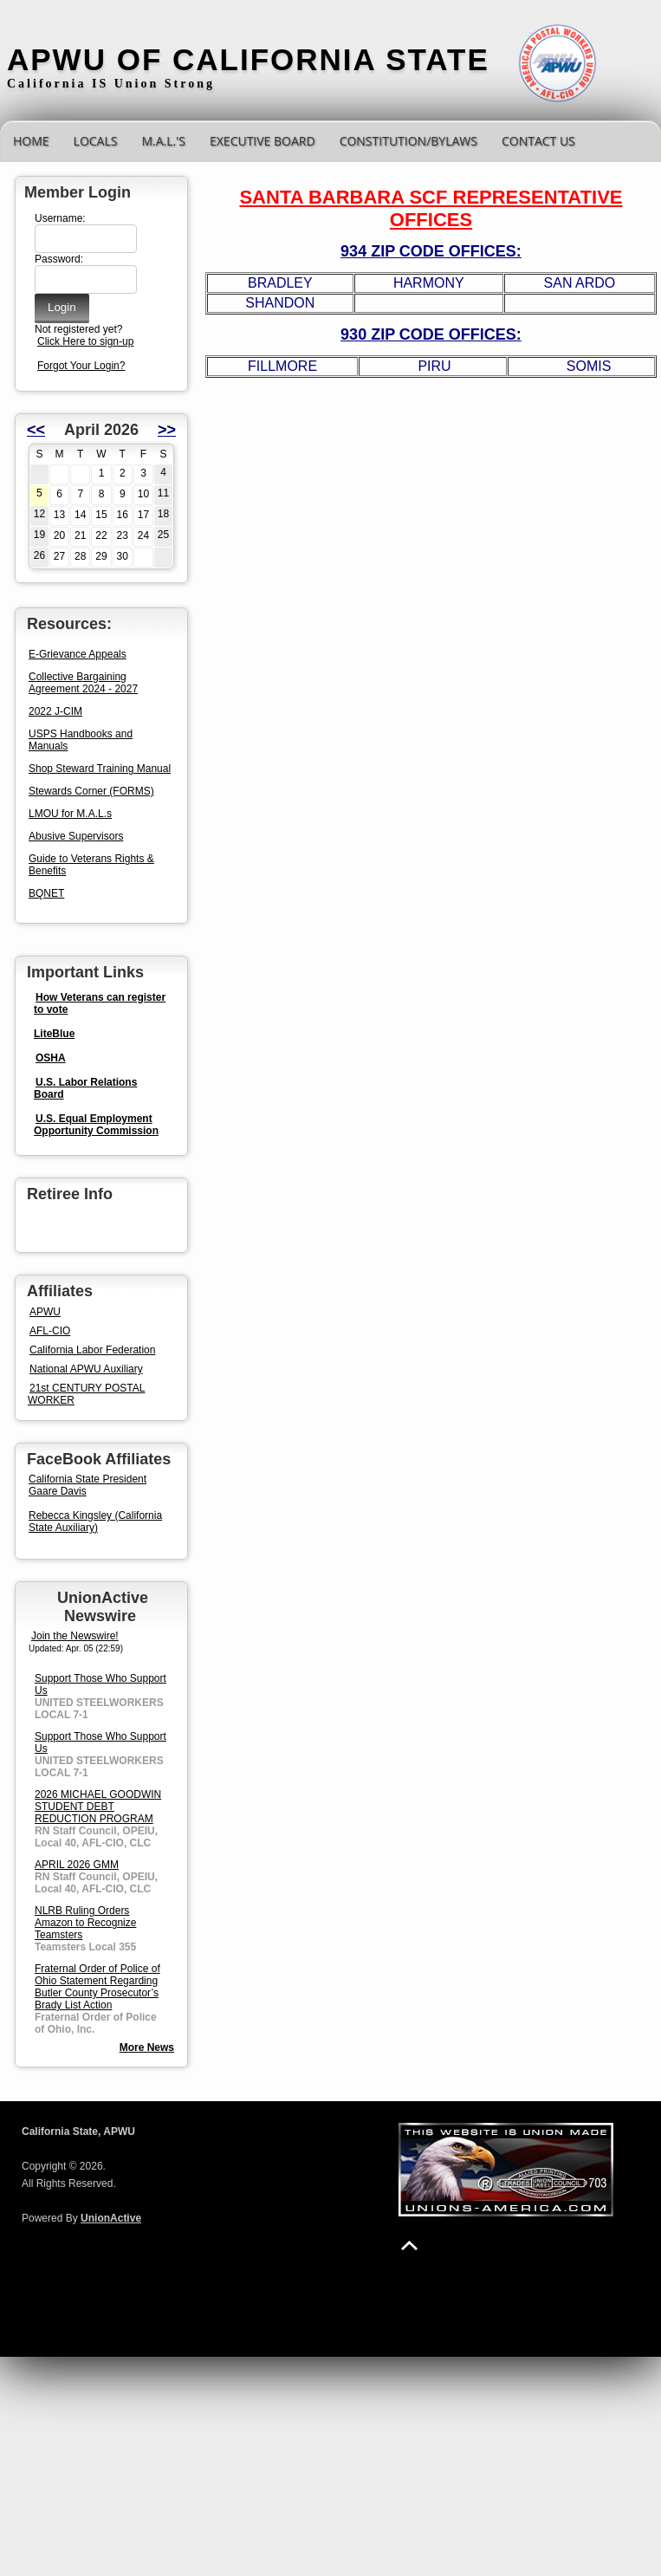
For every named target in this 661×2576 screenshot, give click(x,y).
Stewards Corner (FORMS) (91, 791)
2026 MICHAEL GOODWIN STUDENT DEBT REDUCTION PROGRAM (98, 1806)
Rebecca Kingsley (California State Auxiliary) (95, 1521)
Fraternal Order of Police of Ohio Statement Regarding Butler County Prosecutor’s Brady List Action (97, 1987)
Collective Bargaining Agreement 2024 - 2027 (83, 683)
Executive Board (262, 141)
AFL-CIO (49, 1331)
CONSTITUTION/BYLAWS (408, 141)
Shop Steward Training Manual (100, 768)
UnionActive (111, 2218)
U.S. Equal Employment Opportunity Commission (96, 1125)
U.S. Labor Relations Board (85, 1088)
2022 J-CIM (55, 711)
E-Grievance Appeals (77, 654)
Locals (96, 141)
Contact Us (538, 141)
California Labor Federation (92, 1350)
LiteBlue (54, 1034)
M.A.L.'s (163, 141)
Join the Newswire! (75, 1636)
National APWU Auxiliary (86, 1369)
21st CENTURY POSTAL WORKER (86, 1394)
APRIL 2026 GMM (77, 1865)
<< (36, 429)
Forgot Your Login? (81, 366)
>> (167, 429)
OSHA (51, 1058)
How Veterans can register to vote (99, 1003)
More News (147, 2047)
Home (31, 141)
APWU (45, 1312)
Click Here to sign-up (85, 341)
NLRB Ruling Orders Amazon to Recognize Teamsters (85, 1922)
